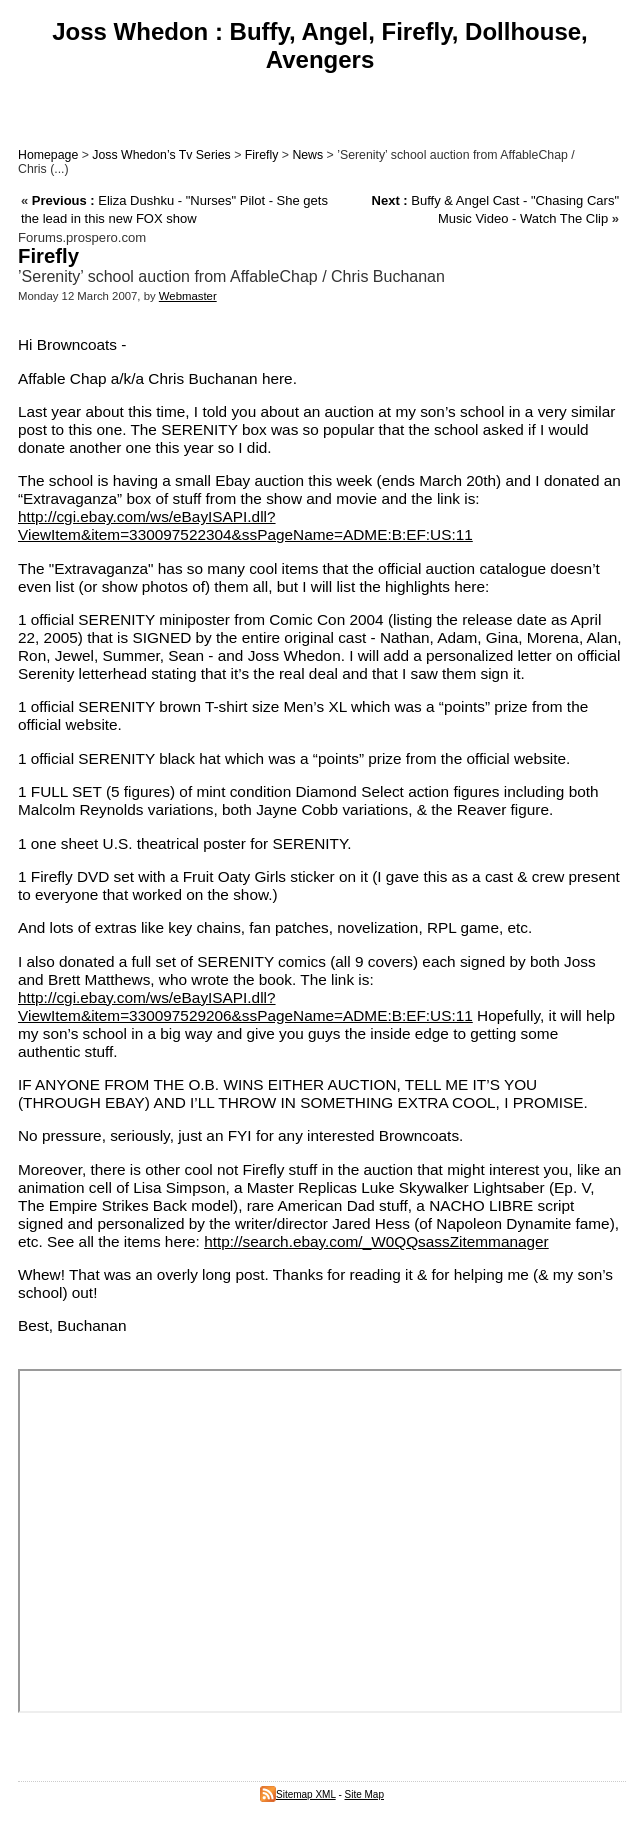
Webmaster (188, 296)
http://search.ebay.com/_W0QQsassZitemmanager (376, 1241)
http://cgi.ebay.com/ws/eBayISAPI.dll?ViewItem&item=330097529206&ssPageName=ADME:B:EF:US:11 (245, 1006)
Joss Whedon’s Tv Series (161, 155)
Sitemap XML (298, 1794)
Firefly (262, 155)
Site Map (364, 1794)
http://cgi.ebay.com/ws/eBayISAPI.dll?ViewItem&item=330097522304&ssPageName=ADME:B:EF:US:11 (245, 525)
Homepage (48, 155)
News (307, 155)
